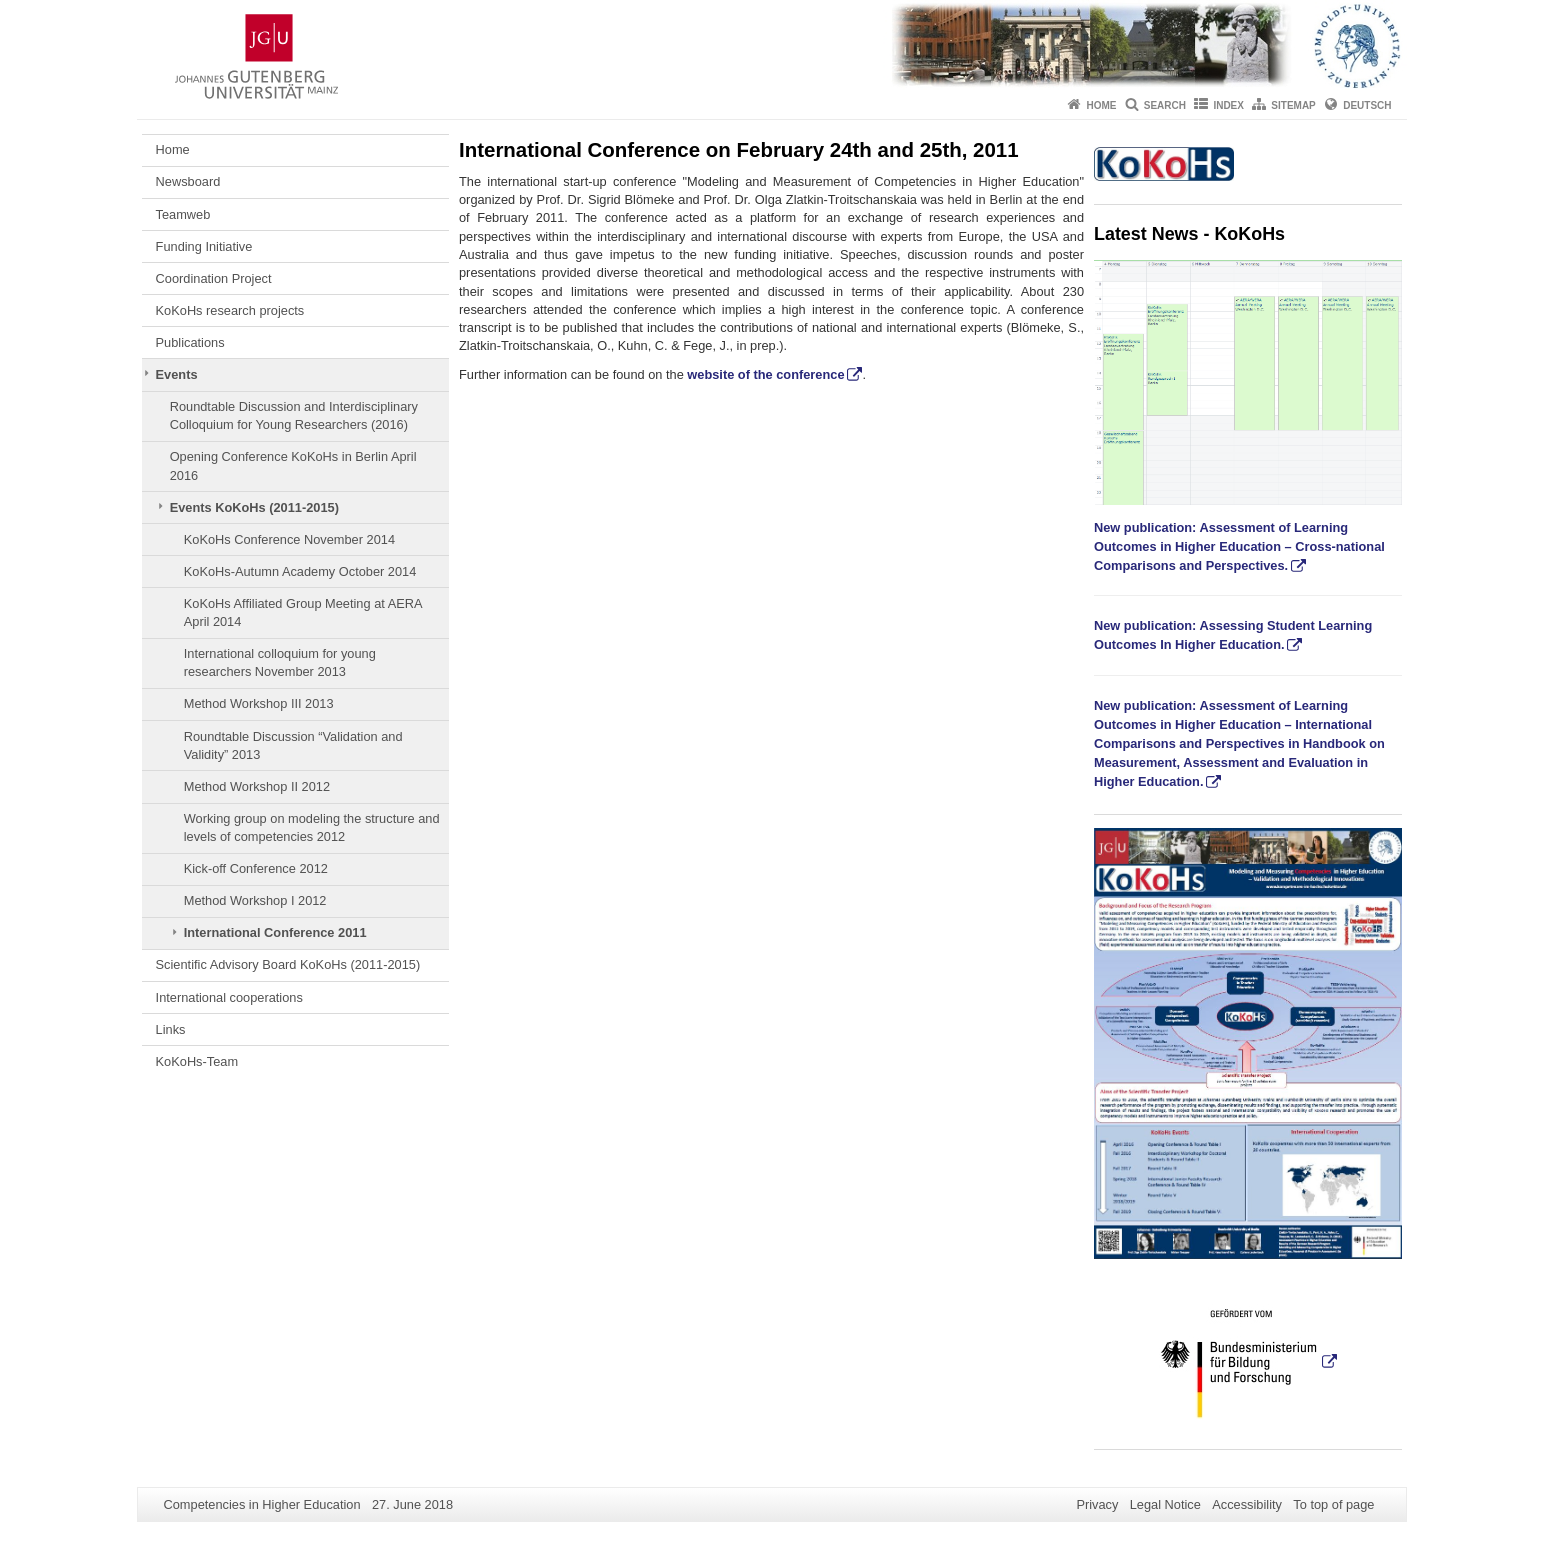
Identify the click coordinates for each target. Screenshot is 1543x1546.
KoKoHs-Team (197, 1061)
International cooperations (229, 997)
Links (171, 1029)
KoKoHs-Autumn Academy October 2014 (300, 571)
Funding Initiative (204, 246)
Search (1165, 105)
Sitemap (1293, 105)
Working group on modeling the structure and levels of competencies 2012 (312, 827)
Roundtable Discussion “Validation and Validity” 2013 (293, 745)
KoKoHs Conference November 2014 (289, 539)
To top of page (1333, 1504)
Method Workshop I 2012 (255, 900)
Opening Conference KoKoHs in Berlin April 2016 (293, 465)
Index (1228, 105)
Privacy (1097, 1504)
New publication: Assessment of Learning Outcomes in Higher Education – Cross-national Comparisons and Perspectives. (1239, 546)
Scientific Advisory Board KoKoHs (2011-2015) (288, 964)
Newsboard (188, 181)
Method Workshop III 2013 (259, 703)
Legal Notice (1165, 1504)
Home (1101, 105)
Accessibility (1247, 1504)
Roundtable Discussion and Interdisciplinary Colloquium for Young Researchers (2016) (294, 415)
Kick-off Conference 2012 (256, 868)
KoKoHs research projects (230, 310)
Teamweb (183, 214)
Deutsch (1367, 105)
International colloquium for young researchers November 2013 (280, 662)
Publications (190, 342)
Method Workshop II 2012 (257, 786)
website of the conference (765, 374)
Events (177, 374)
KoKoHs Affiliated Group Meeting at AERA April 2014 (303, 612)
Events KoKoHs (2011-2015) (254, 507)
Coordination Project (214, 278)
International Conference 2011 (275, 932)
